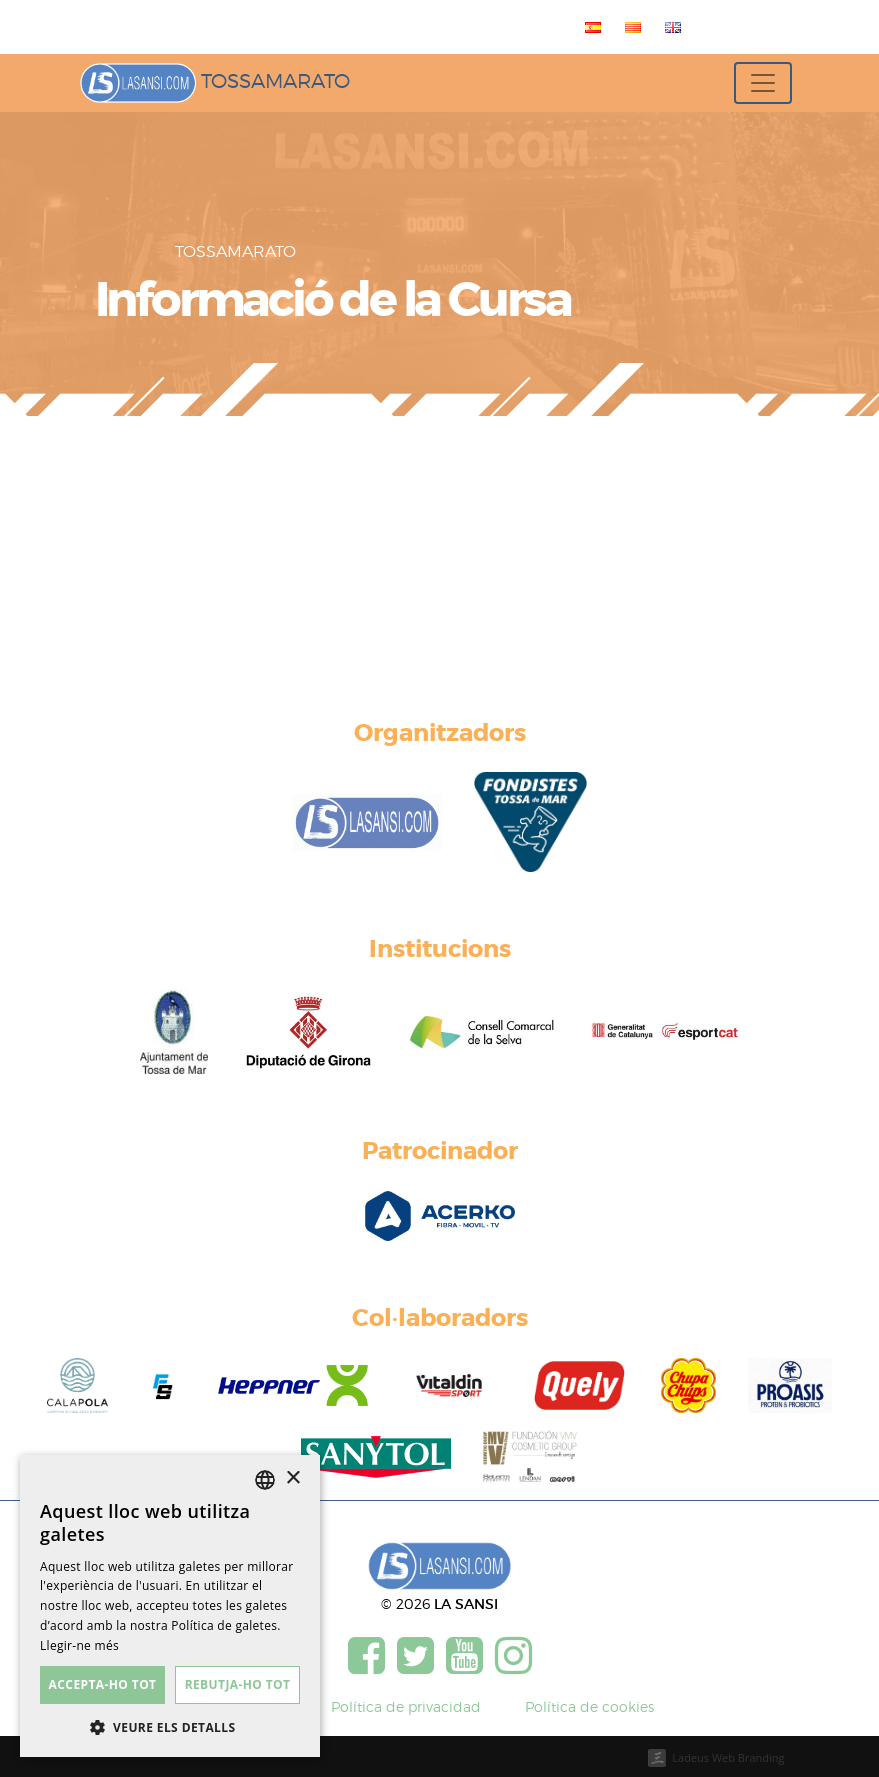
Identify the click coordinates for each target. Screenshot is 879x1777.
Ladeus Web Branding (728, 1757)
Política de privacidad (406, 1706)
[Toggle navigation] (763, 83)
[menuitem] (589, 27)
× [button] (292, 1478)
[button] (170, 1727)
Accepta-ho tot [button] (103, 1684)
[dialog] (170, 1606)
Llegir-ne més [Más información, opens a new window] (79, 1645)
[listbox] (265, 1480)
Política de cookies (589, 1706)
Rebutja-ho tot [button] (238, 1684)
